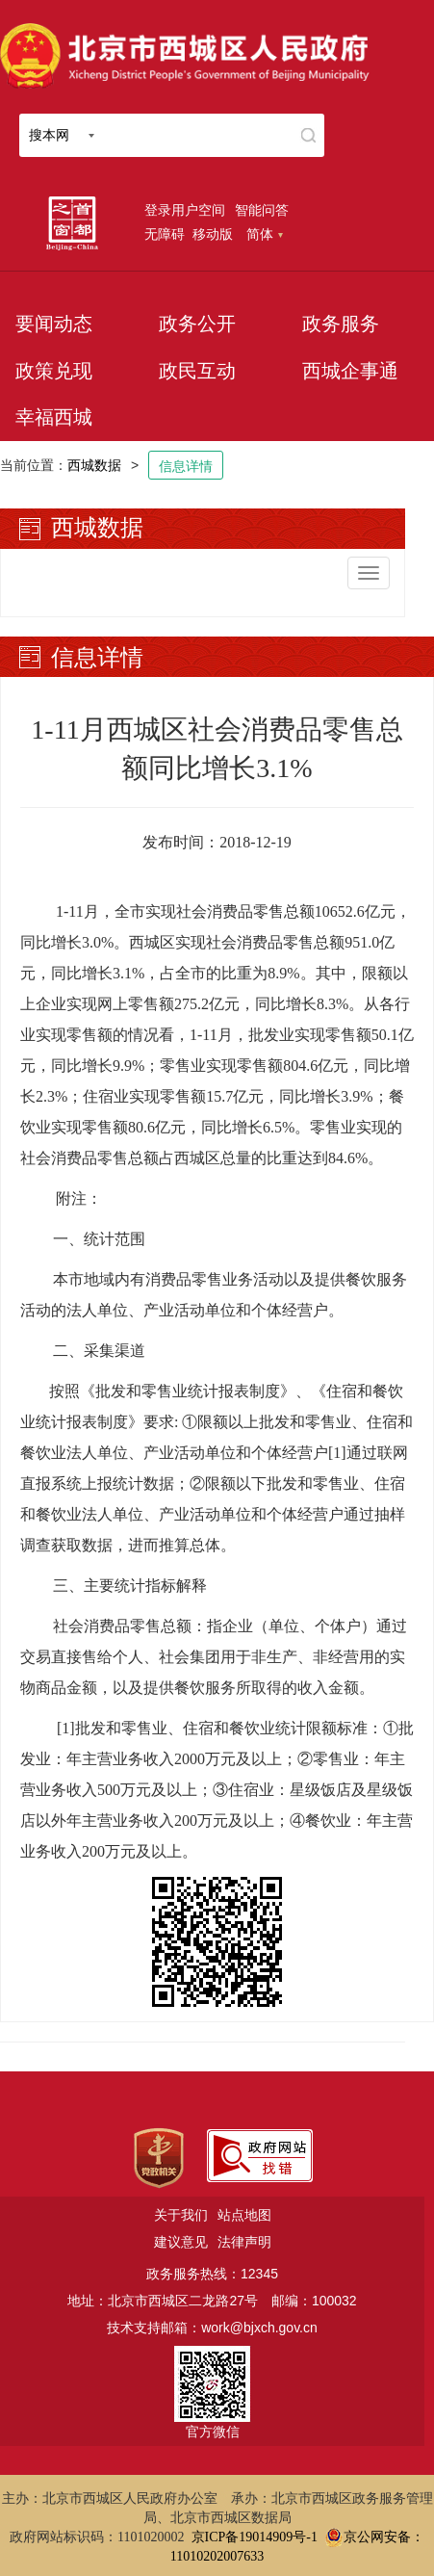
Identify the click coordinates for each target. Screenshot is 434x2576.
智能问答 (262, 210)
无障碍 (164, 234)
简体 (264, 234)
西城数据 (94, 465)
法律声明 (244, 2242)
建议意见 (181, 2242)
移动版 (212, 234)
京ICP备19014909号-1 (254, 2537)
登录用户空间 (184, 210)
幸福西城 (53, 417)
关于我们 (181, 2215)
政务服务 (340, 323)
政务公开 (197, 323)
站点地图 (244, 2215)
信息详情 (186, 466)
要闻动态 (53, 323)
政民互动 (197, 370)
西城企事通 (350, 370)
